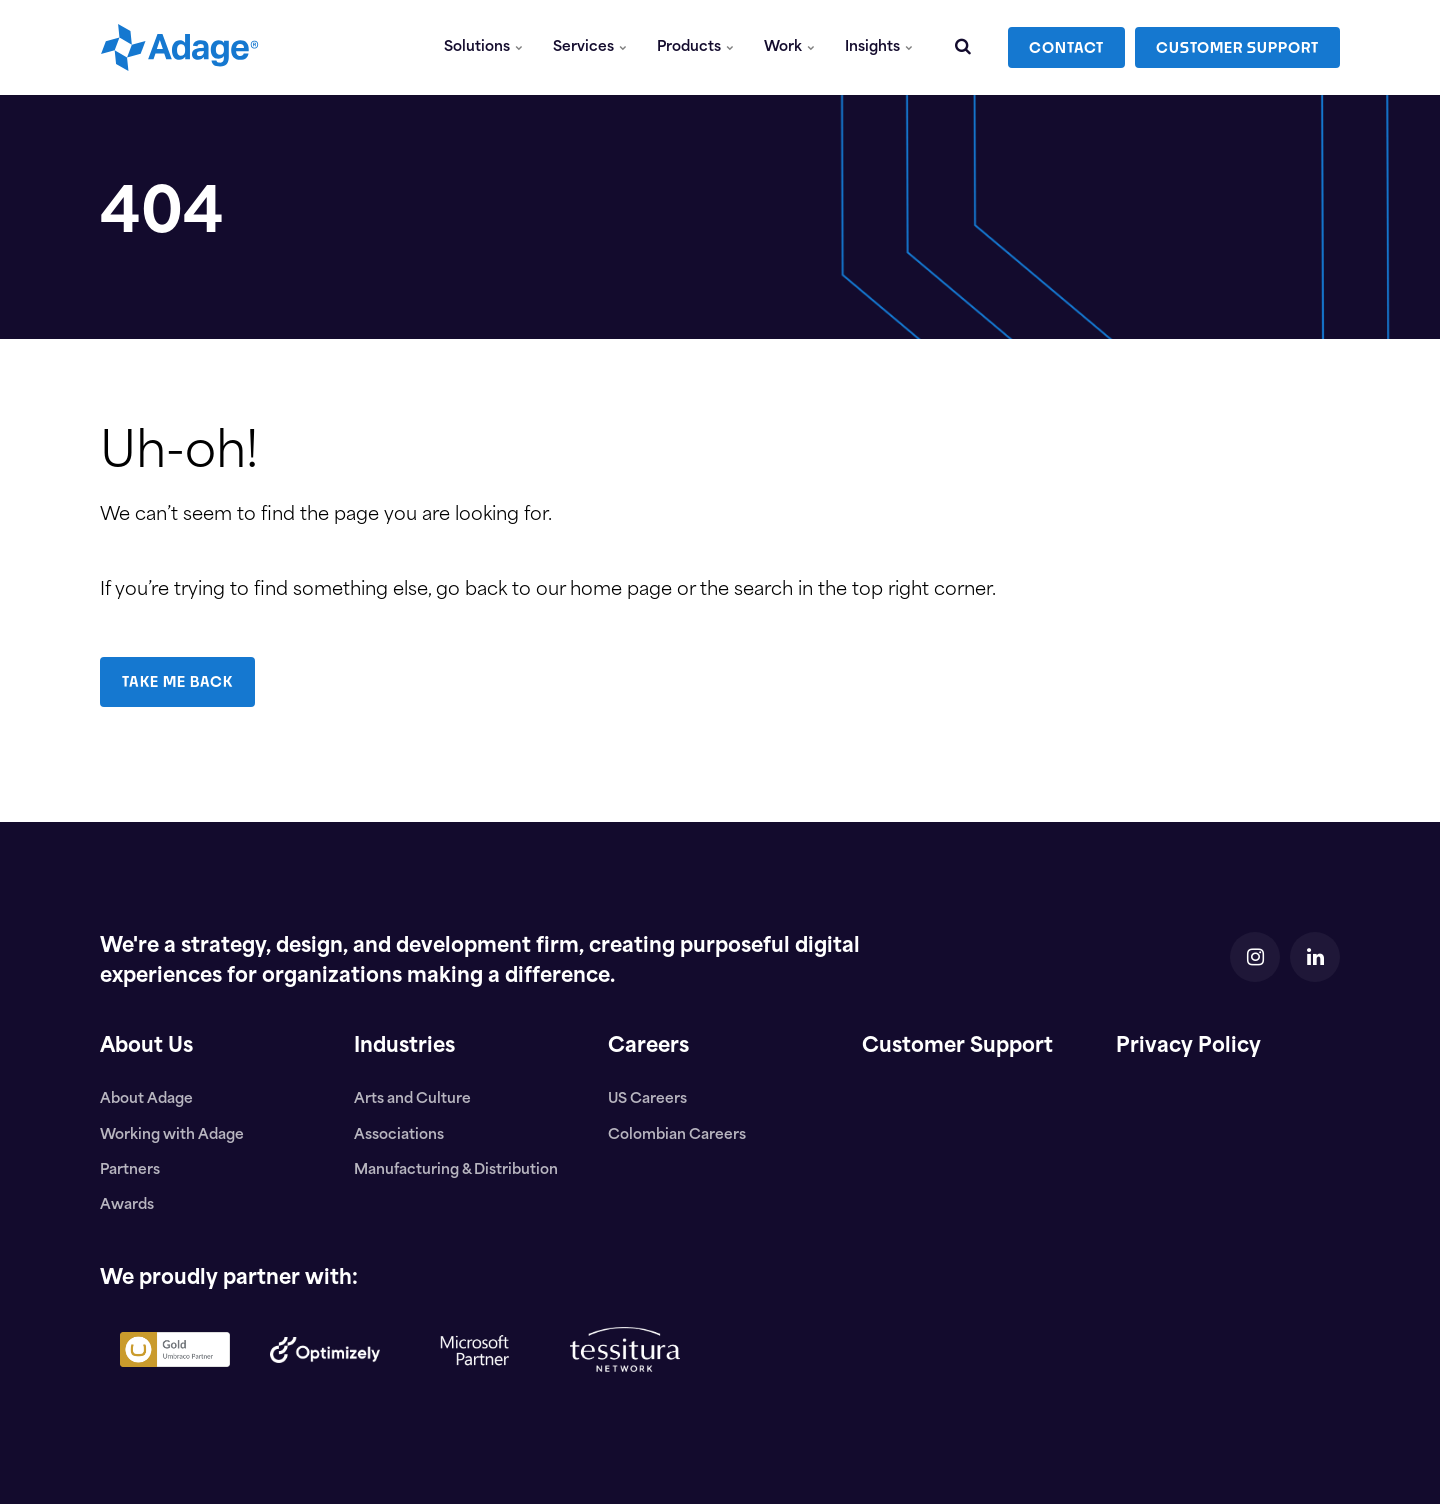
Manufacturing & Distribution (456, 1170)
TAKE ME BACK (177, 681)
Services (590, 47)
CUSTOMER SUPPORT (1237, 47)
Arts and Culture (412, 1099)
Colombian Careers (677, 1135)
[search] (963, 47)
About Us (146, 1047)
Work (789, 47)
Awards (127, 1205)
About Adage (146, 1099)
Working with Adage (172, 1135)
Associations (399, 1135)
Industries (404, 1047)
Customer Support (957, 1047)
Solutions (483, 47)
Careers (648, 1047)
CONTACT (1066, 47)
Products (695, 47)
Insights (879, 47)
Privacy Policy (1188, 1047)
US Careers (647, 1099)
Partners (130, 1170)
